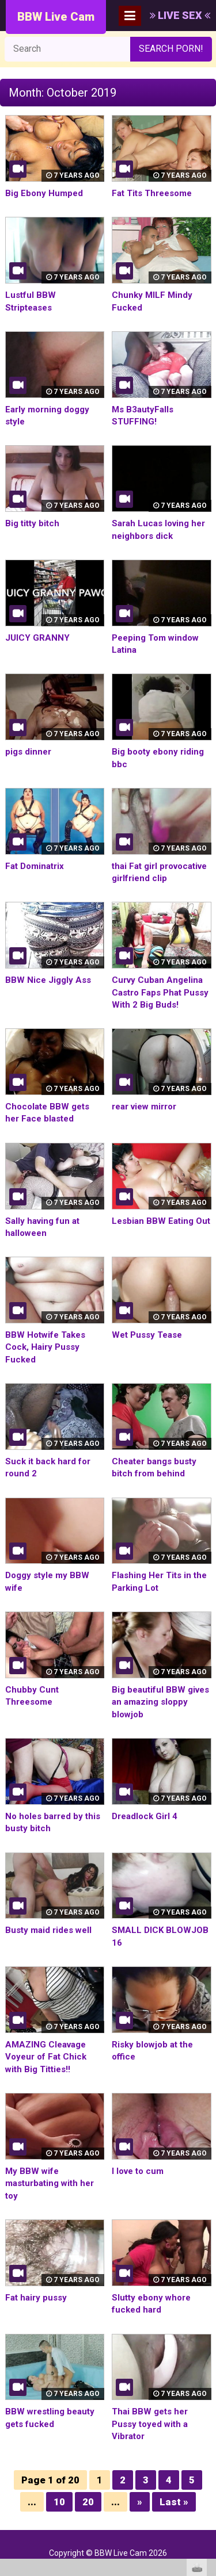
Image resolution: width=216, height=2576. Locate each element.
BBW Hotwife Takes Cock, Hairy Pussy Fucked (45, 1347)
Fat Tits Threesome (152, 193)
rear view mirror (144, 1106)
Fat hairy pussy (36, 2297)
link (206, 2396)
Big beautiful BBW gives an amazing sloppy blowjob (160, 1702)
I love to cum (138, 2171)
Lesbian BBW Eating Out (161, 1221)
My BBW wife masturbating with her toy (49, 2183)
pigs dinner (28, 752)
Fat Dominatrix (34, 866)
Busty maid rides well (48, 1930)
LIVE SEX (180, 15)
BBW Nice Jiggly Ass (48, 980)
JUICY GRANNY (37, 638)
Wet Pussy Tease (147, 1335)
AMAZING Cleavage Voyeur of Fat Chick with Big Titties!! (45, 2056)
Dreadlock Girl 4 (144, 1816)
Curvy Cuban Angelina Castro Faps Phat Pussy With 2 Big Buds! (160, 992)
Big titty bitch (32, 523)
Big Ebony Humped (44, 193)
